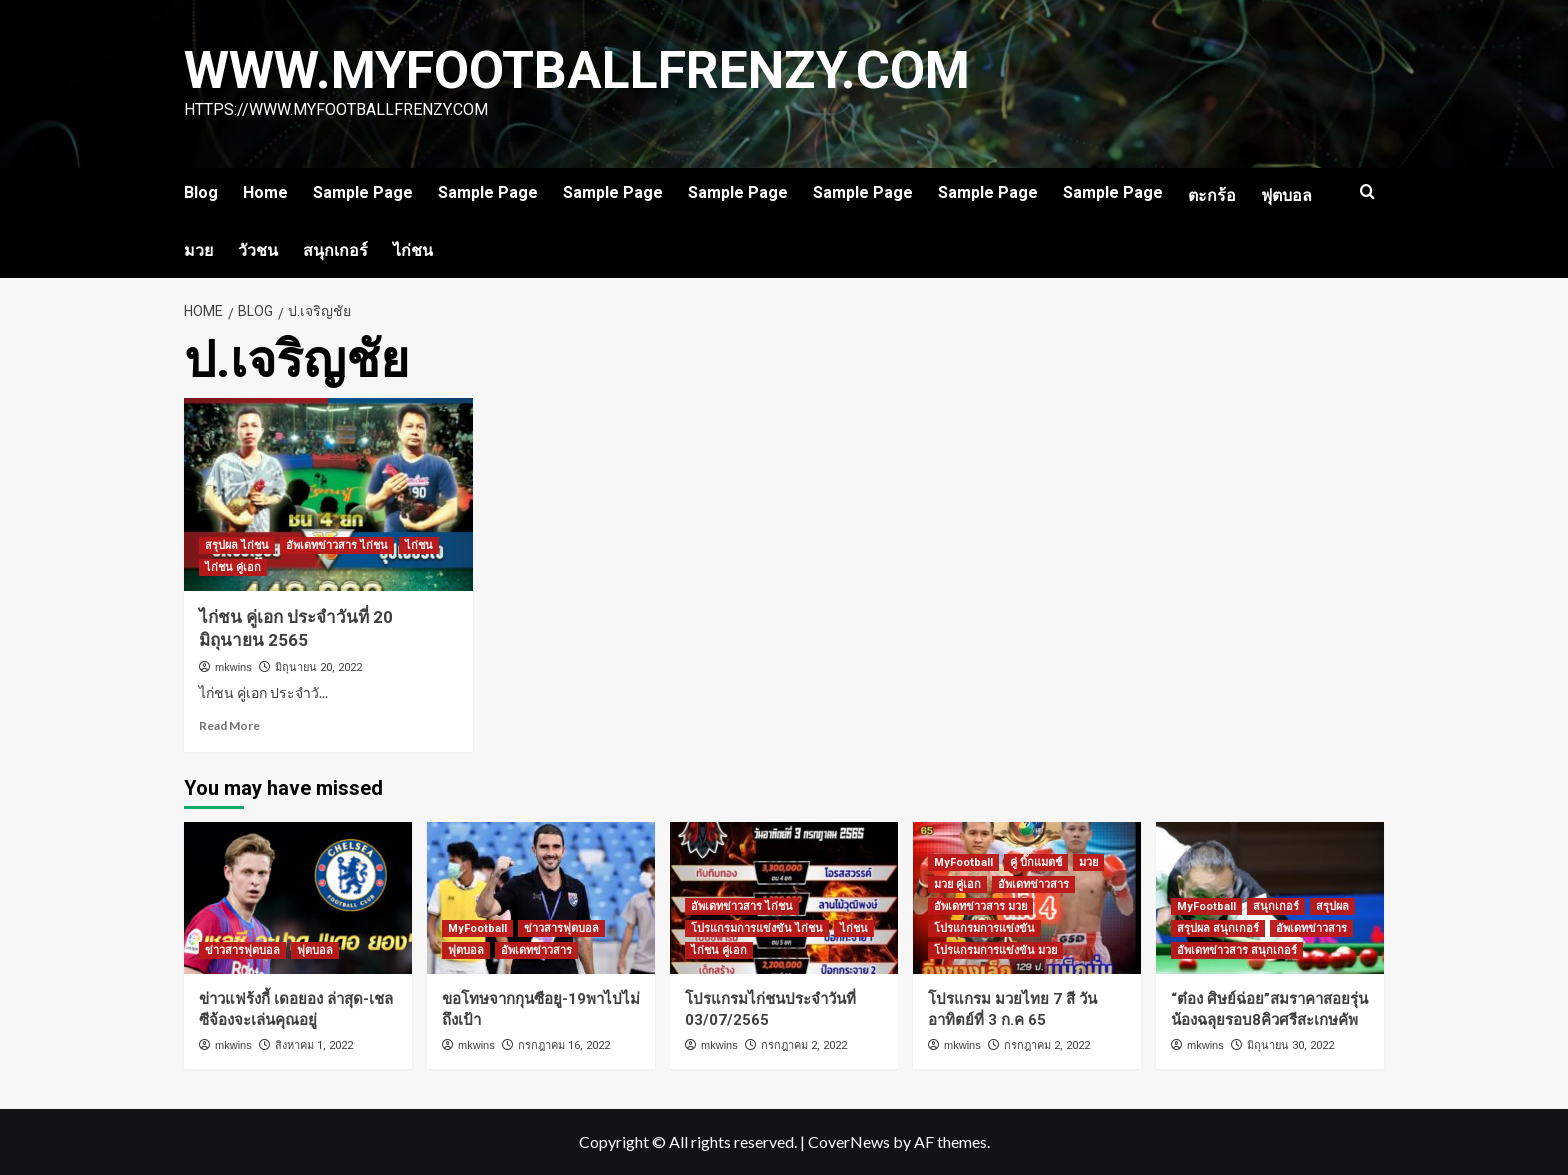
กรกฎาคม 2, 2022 (804, 1045)
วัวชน (258, 250)
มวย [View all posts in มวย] (1088, 862)
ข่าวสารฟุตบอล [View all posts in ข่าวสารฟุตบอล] (242, 950)
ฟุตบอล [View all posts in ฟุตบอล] (315, 950)
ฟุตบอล (1286, 195)
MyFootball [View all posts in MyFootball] (477, 928)
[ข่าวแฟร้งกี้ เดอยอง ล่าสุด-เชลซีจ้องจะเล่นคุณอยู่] (298, 898)
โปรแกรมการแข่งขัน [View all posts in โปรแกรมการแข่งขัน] (984, 928)
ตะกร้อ (1212, 195)
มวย (198, 250)
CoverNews (849, 1141)
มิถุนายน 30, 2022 (1290, 1045)
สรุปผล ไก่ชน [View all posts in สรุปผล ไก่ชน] (237, 545)
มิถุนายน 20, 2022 (318, 667)
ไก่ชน (413, 250)
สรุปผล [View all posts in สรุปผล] (1332, 906)
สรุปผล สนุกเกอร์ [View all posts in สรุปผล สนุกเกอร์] (1218, 928)
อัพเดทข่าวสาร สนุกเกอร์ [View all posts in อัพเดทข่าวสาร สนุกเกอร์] (1237, 950)
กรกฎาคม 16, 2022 (564, 1045)
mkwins (233, 667)
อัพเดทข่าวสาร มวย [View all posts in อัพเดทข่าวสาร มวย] (980, 906)
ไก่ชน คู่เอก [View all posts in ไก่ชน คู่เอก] (233, 567)
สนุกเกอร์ (335, 250)
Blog (201, 192)
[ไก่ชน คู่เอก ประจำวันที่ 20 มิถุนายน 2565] (328, 494)
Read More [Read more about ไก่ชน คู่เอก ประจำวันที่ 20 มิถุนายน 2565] (229, 725)
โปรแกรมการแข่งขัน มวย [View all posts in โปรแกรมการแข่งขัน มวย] (995, 950)
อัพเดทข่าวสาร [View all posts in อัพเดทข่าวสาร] (536, 950)
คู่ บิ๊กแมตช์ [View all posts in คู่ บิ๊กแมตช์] (1036, 862)
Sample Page (363, 192)
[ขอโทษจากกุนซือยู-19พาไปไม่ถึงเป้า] (541, 898)
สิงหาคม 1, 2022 (314, 1045)
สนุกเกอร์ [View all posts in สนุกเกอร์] (1276, 906)
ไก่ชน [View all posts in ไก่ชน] (419, 545)
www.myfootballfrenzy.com (580, 70)
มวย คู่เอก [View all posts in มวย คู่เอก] (957, 884)
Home (265, 192)
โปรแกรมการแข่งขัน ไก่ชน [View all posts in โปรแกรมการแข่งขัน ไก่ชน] (757, 928)
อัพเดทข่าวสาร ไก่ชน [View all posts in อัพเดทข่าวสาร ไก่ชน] (337, 545)
